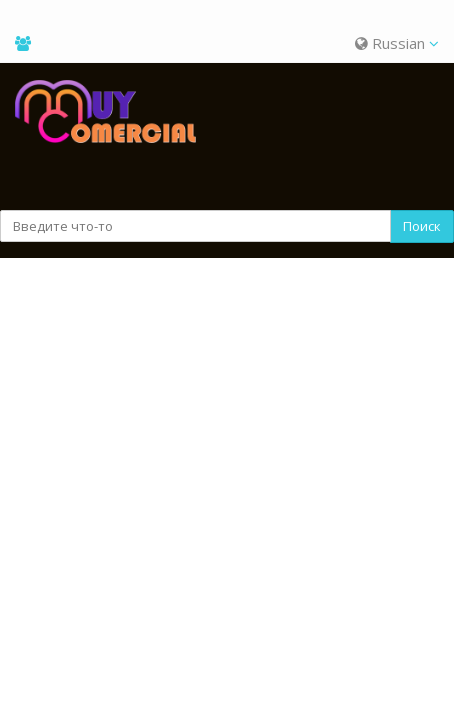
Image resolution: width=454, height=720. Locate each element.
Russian (397, 43)
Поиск (422, 226)
